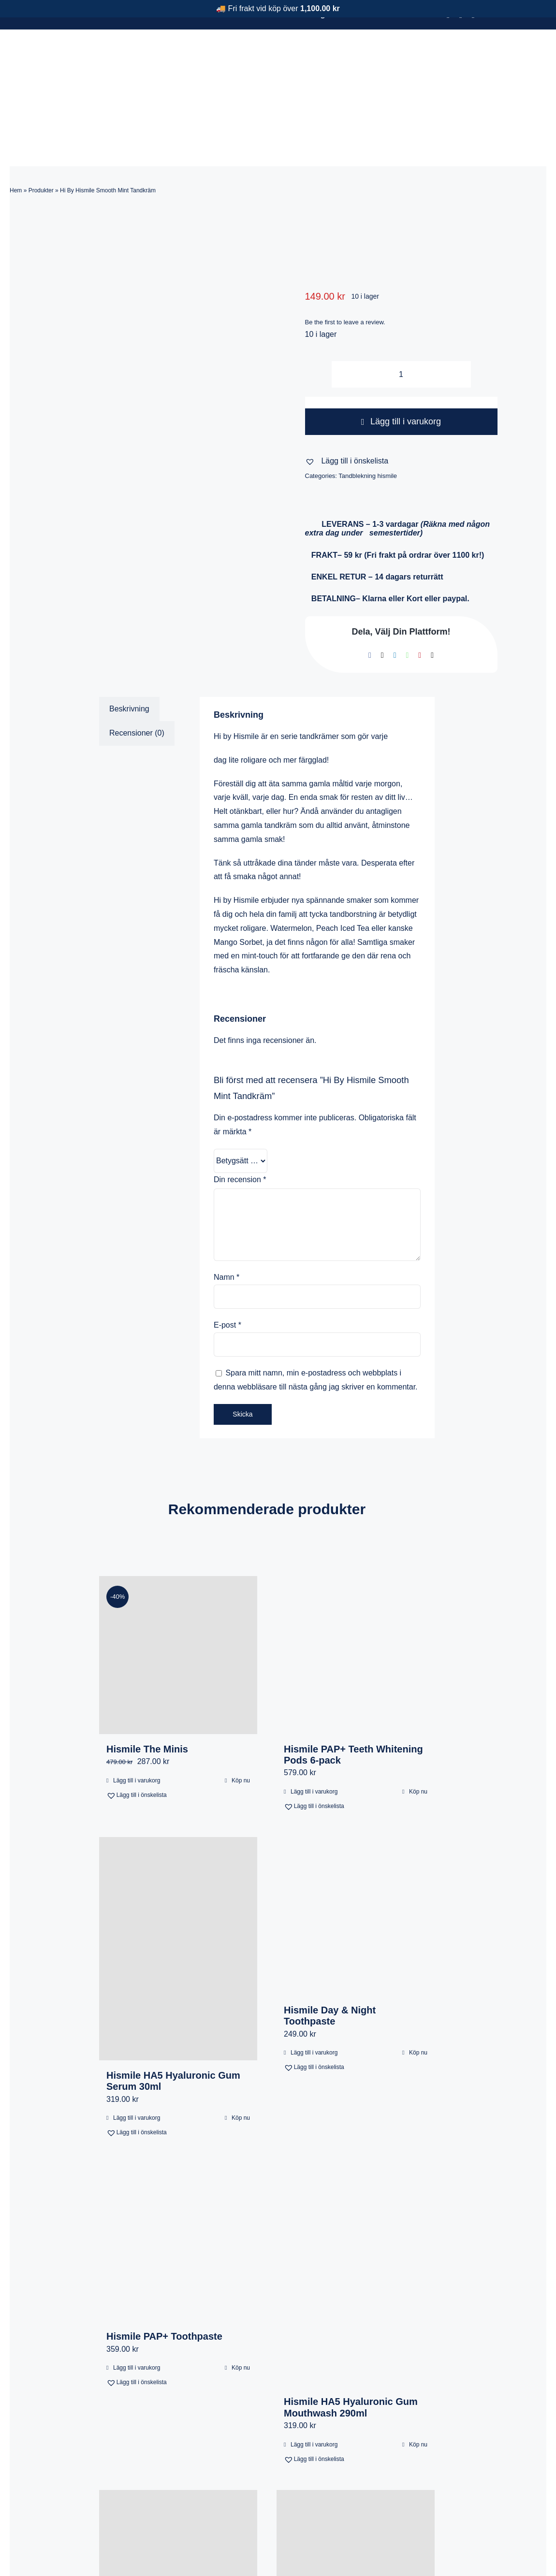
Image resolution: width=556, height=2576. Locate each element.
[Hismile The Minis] (178, 1593)
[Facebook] (370, 593)
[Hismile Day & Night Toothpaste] (356, 1854)
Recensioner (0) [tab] (136, 670)
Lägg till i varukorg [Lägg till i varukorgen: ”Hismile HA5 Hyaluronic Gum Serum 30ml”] (136, 2055)
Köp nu (241, 1718)
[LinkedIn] (395, 593)
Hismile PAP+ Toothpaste (164, 2274)
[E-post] (432, 593)
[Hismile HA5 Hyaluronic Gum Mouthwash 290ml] (356, 2212)
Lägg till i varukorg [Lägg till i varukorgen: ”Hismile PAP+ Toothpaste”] (136, 2305)
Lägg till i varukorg (401, 359)
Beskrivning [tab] (129, 646)
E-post (227, 1263)
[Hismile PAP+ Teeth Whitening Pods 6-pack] (356, 1593)
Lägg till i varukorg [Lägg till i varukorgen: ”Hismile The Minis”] (136, 1718)
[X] (382, 593)
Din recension (240, 1117)
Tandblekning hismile (367, 413)
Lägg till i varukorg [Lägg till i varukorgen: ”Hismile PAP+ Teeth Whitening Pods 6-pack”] (314, 1729)
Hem (16, 128)
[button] (347, 399)
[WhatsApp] (407, 593)
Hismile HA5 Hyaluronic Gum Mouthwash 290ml (351, 2345)
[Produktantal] (401, 312)
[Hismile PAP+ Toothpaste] (178, 2180)
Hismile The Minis (147, 1686)
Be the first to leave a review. (345, 259)
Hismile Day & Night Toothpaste (330, 1953)
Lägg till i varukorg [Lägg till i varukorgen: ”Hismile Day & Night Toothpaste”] (314, 1990)
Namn (226, 1215)
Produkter (41, 128)
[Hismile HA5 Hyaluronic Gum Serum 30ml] (178, 1886)
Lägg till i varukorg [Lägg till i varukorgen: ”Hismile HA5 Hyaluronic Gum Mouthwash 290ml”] (314, 2381)
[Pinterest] (419, 593)
